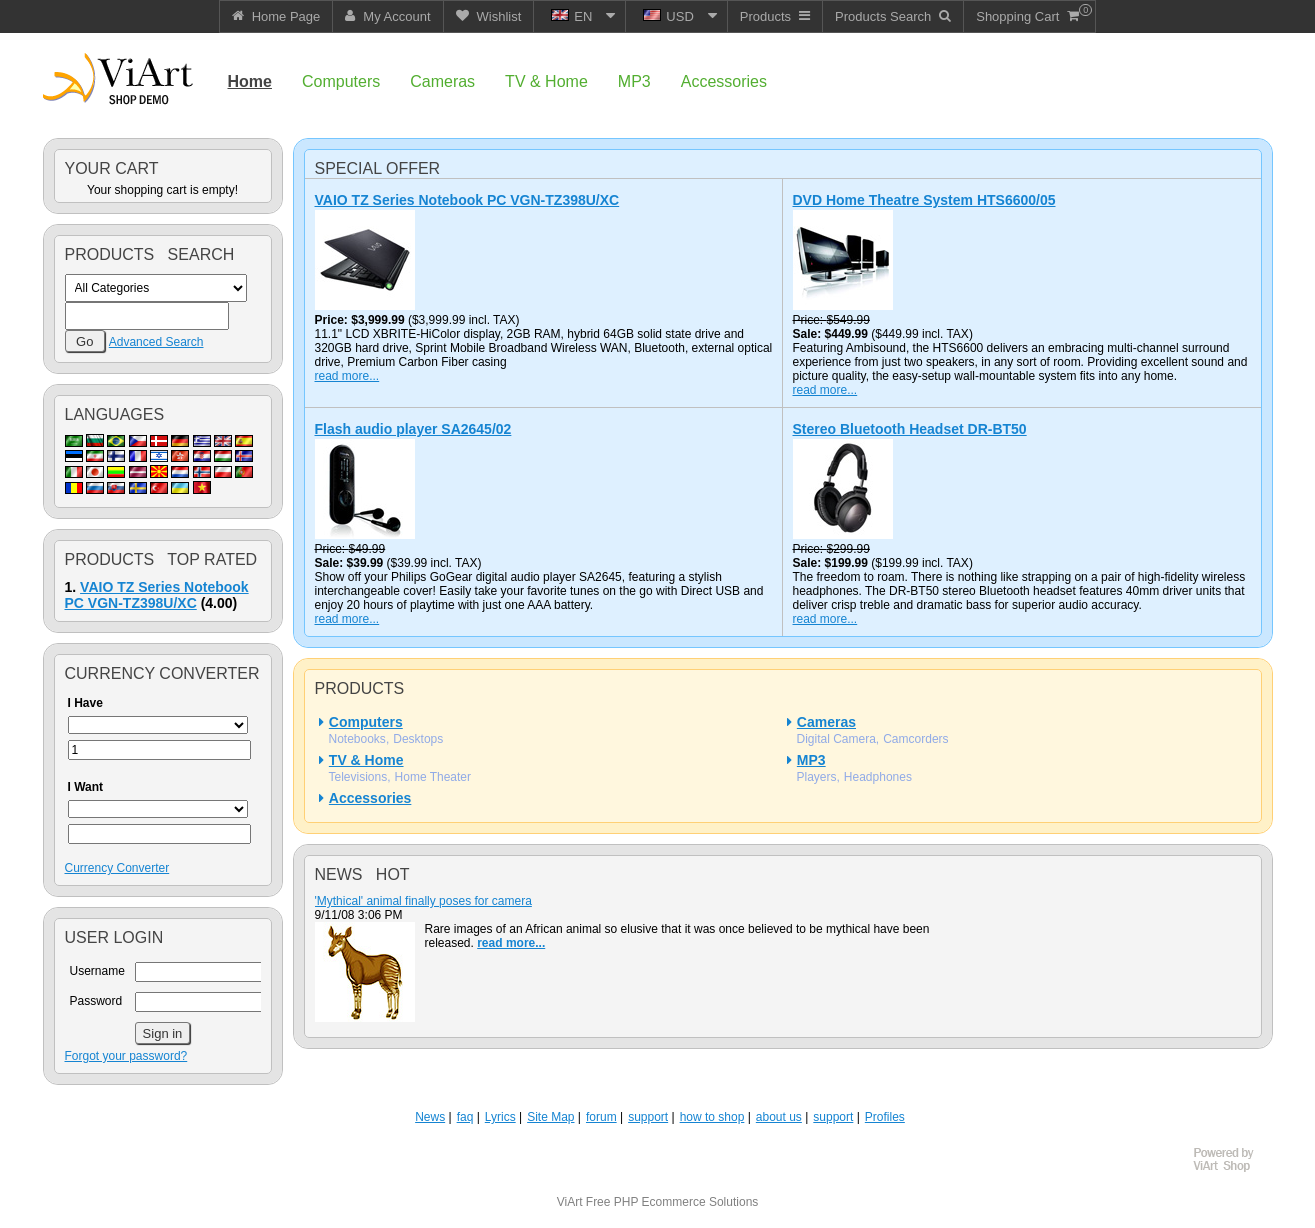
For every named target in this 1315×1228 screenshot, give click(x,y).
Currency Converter (117, 868)
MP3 (811, 760)
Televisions (358, 777)
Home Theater (433, 777)
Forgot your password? (126, 1056)
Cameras (826, 722)
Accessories (370, 798)
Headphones (878, 777)
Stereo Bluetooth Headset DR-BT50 (910, 429)
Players (817, 777)
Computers (366, 722)
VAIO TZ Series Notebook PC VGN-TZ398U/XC (157, 595)
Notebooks (357, 739)
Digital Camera (836, 739)
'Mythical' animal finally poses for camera (423, 901)
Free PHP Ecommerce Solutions (672, 1202)
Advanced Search (156, 342)
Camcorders (915, 739)
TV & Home (366, 760)
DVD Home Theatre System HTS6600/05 (924, 200)
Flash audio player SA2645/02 (413, 429)
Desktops (418, 739)
